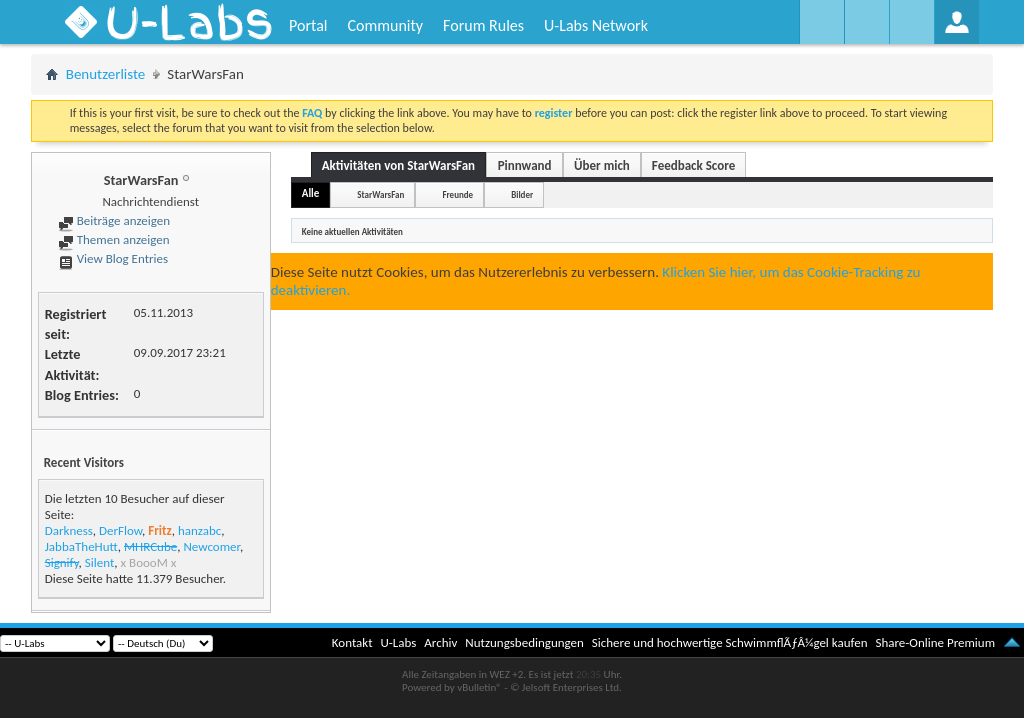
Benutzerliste (106, 74)
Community (385, 25)
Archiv (440, 642)
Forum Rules (483, 25)
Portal (308, 25)
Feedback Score (693, 165)
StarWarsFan (380, 194)
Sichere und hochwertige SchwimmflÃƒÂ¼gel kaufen (730, 642)
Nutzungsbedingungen (524, 642)
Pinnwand (525, 165)
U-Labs (399, 642)
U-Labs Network (596, 25)
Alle (311, 193)
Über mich (602, 165)
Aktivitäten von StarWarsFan (398, 165)
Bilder (522, 194)
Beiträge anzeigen (114, 220)
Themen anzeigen (114, 239)
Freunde (457, 194)
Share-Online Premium (935, 642)
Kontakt (352, 642)
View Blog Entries (113, 258)
